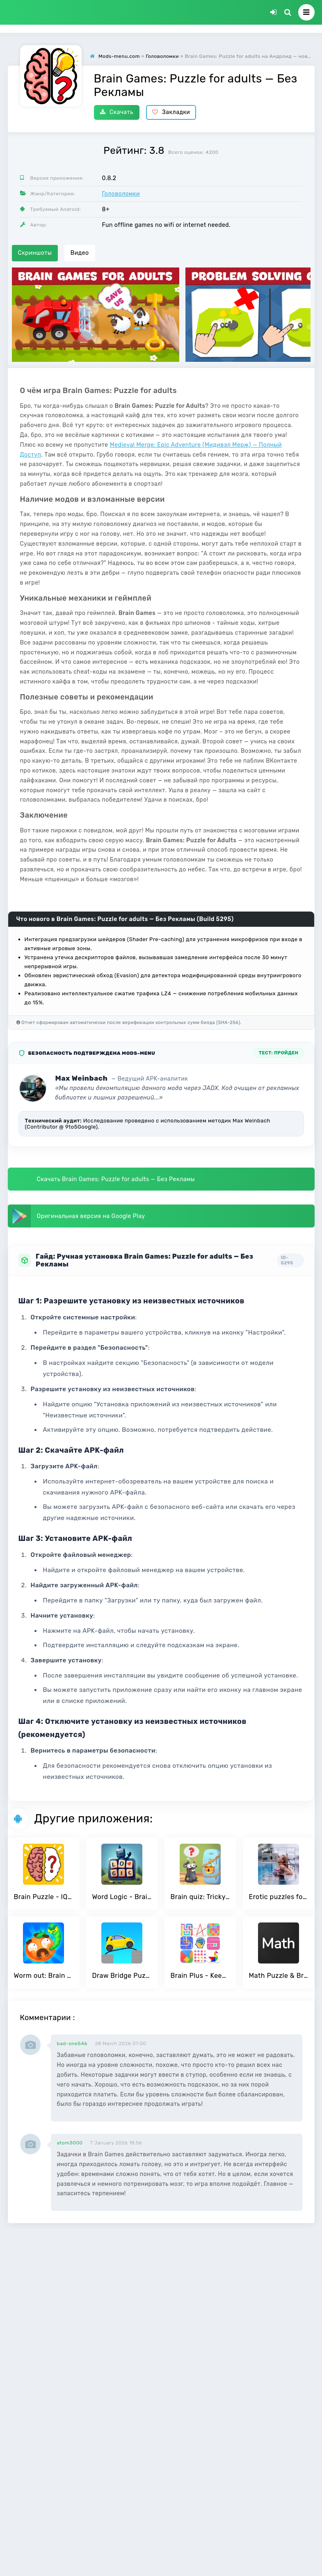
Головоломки (121, 193)
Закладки (171, 112)
